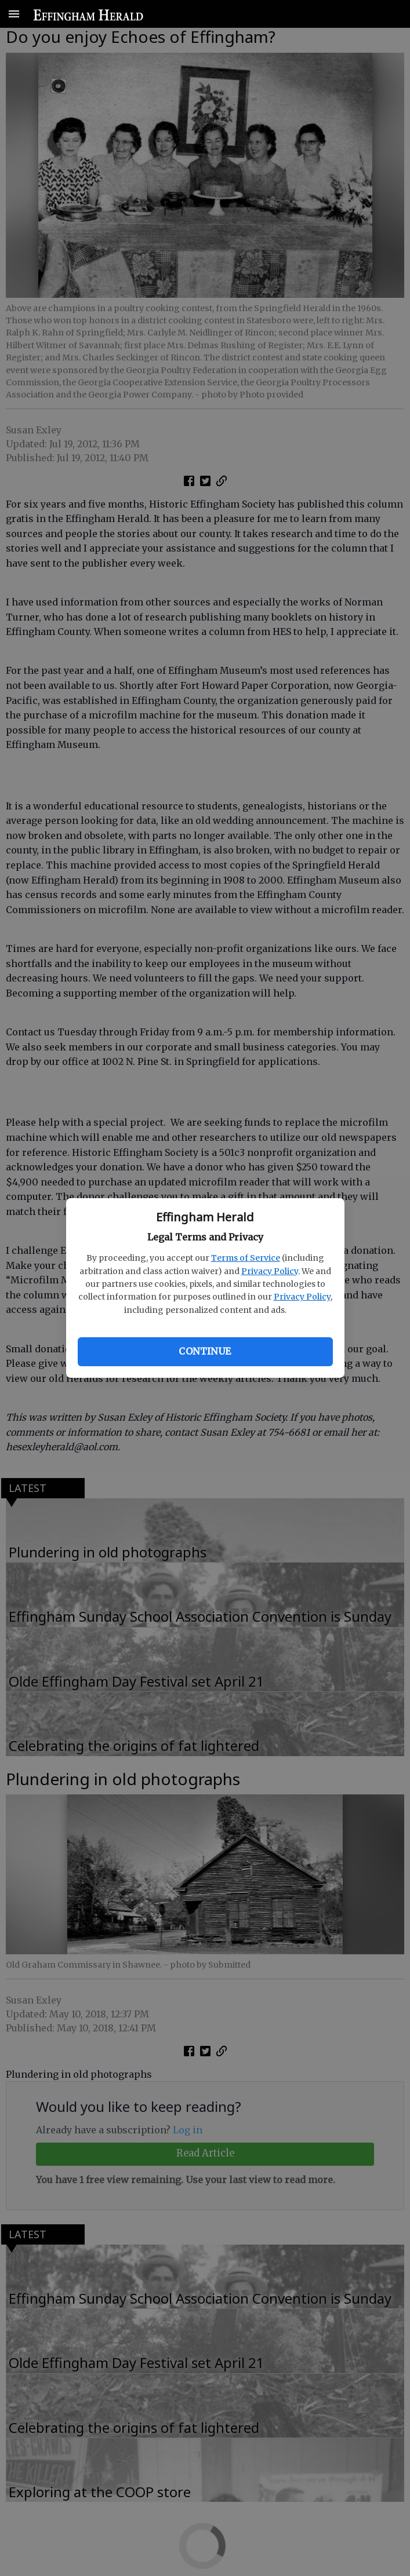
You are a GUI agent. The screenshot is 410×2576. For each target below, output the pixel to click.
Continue (205, 1351)
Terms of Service (245, 1258)
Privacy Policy (269, 1271)
